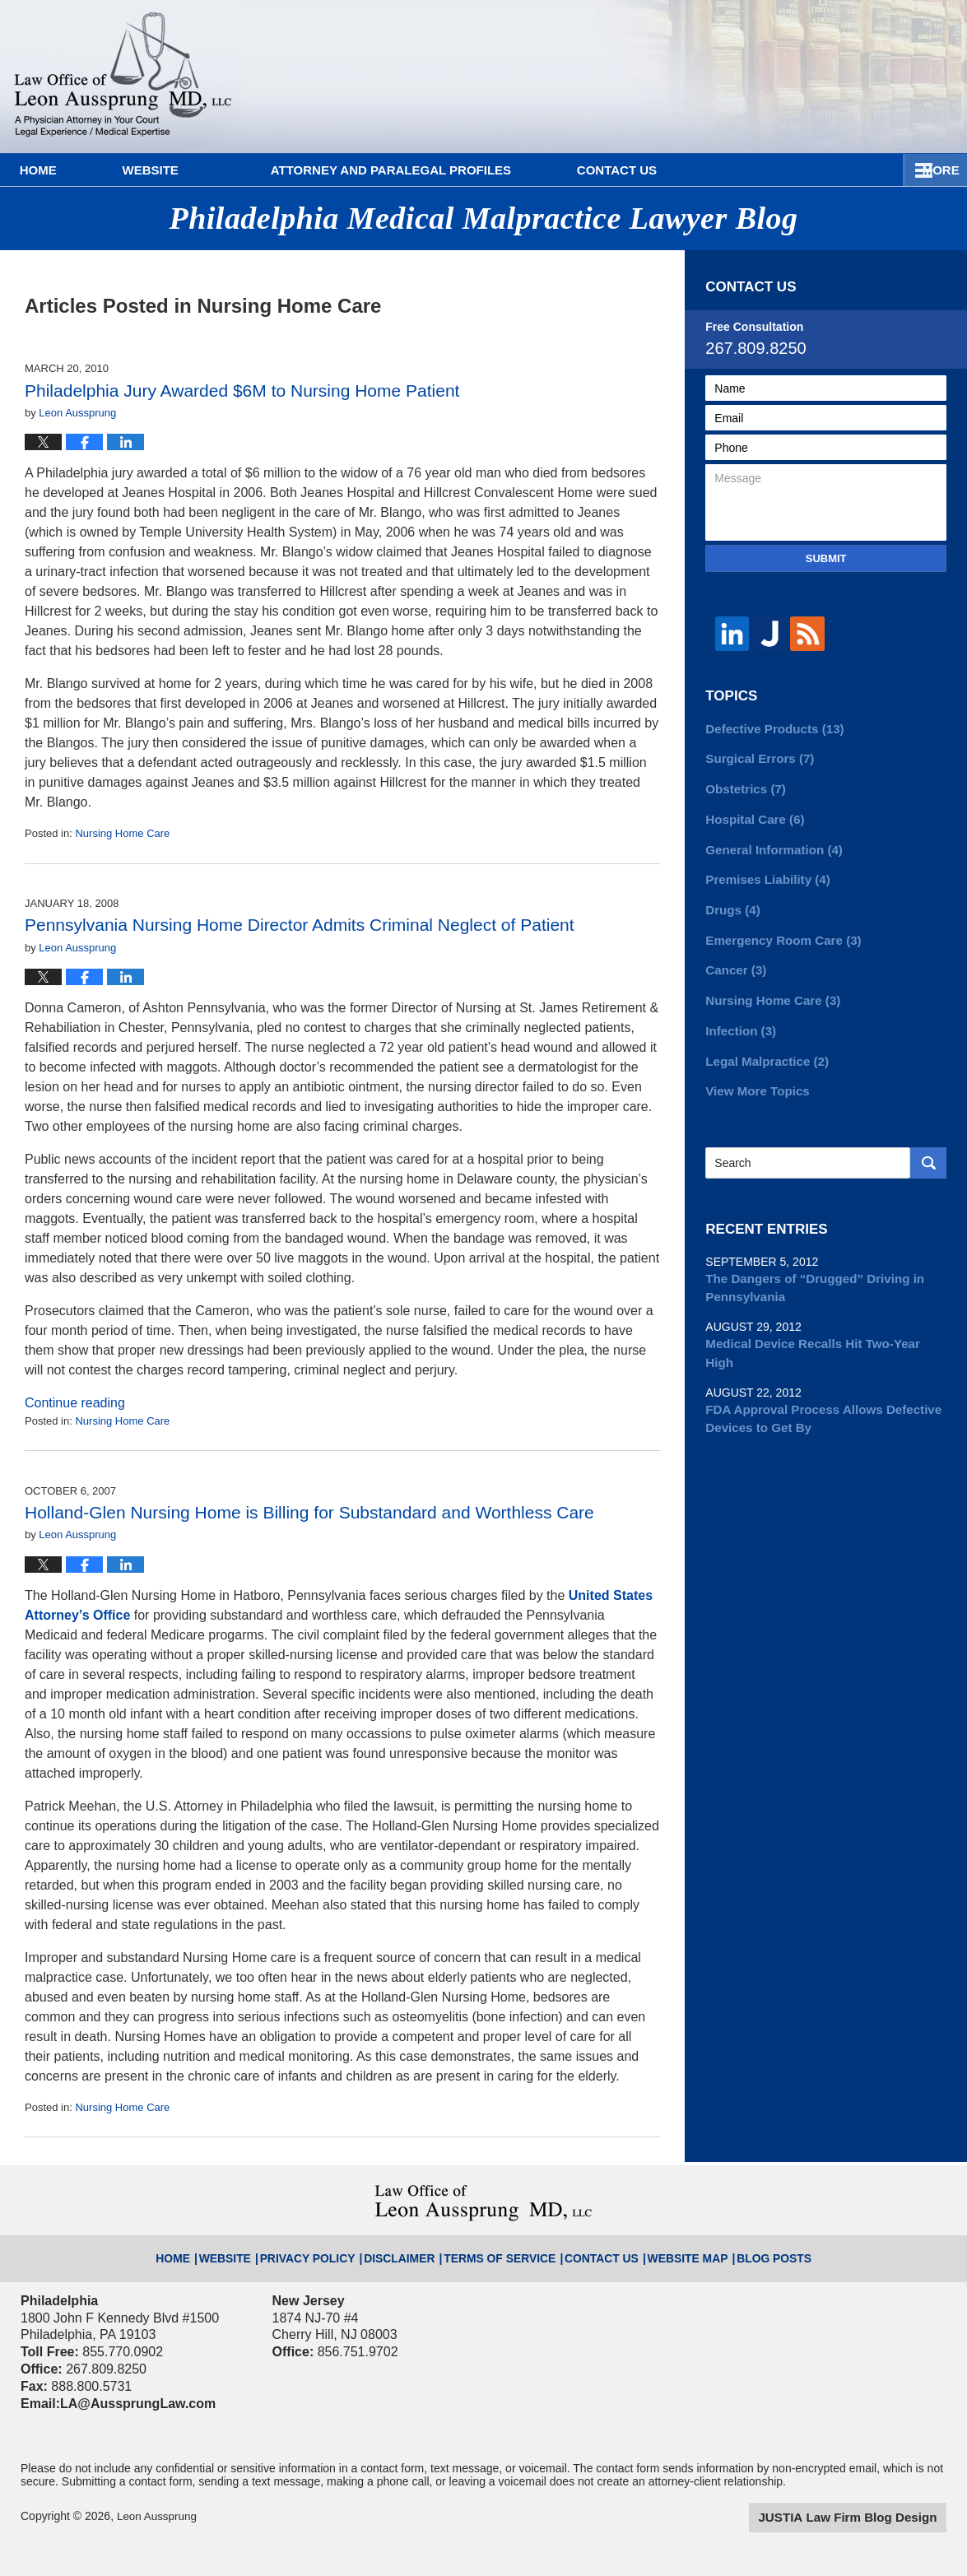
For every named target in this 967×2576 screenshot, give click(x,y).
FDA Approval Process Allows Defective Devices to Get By (814, 1375)
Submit (826, 558)
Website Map (659, 2251)
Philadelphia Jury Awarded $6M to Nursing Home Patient (242, 390)
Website (203, 170)
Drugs (730, 901)
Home (64, 170)
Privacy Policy (336, 2251)
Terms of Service (499, 2251)
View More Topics (753, 1074)
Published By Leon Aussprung (842, 67)
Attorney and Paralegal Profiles (443, 170)
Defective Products (769, 728)
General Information (768, 843)
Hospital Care (751, 814)
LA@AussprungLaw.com (132, 2404)
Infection (737, 1016)
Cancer (733, 958)
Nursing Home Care (122, 833)
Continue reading (75, 1403)
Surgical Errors (755, 757)
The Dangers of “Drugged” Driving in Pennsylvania (806, 1268)
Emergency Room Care (777, 930)
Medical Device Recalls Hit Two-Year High (818, 1321)
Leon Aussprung (158, 2516)
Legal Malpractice (762, 1045)
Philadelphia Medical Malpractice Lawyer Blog (123, 76)
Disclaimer (414, 2251)
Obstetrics (742, 786)
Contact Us (697, 170)
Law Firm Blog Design (867, 2517)
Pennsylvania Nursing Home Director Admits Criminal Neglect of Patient (299, 924)
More (930, 170)
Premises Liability (763, 872)
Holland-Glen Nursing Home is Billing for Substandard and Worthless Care (309, 1512)
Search (928, 1144)
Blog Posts (732, 2251)
